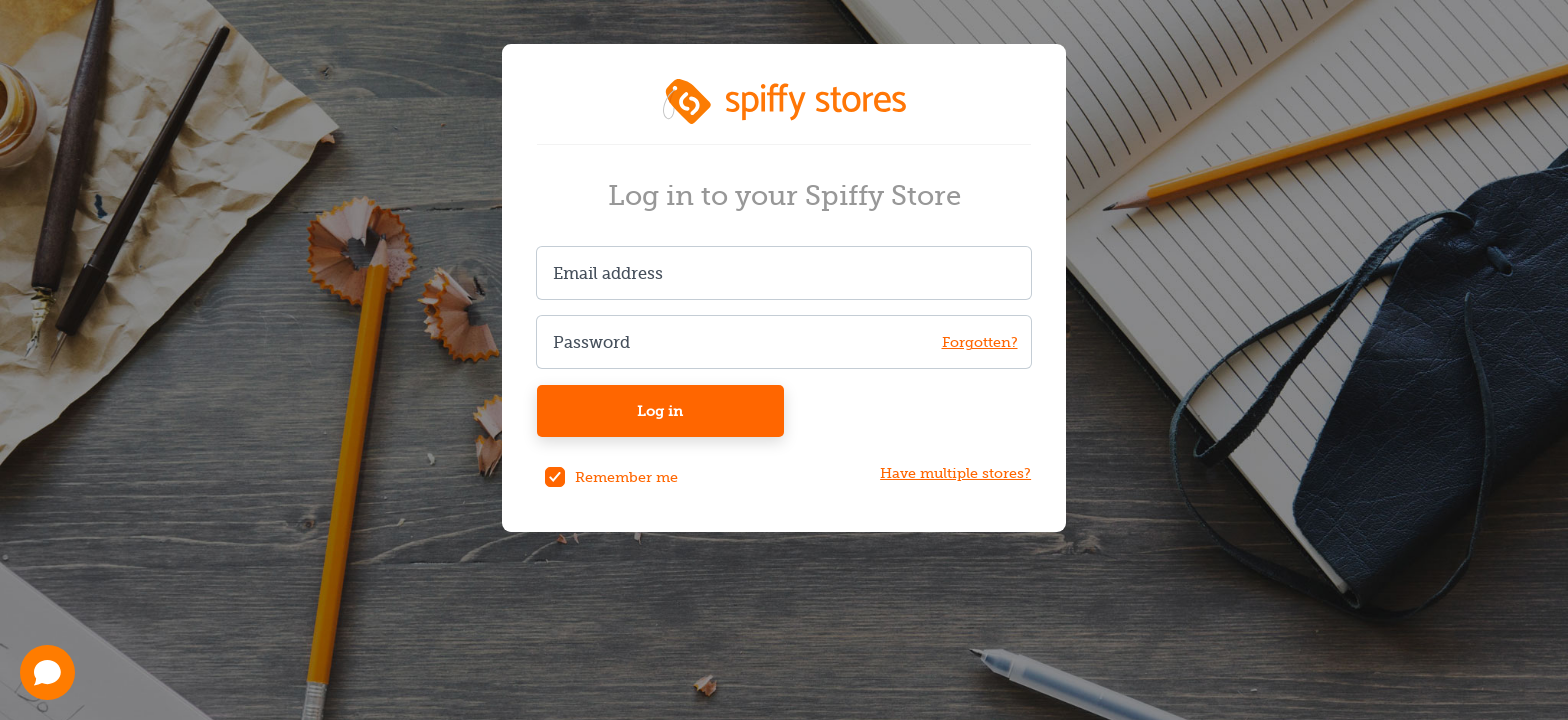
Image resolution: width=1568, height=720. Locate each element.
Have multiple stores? (955, 474)
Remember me (626, 477)
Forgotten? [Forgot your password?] (980, 342)
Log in (660, 411)
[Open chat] (47, 672)
